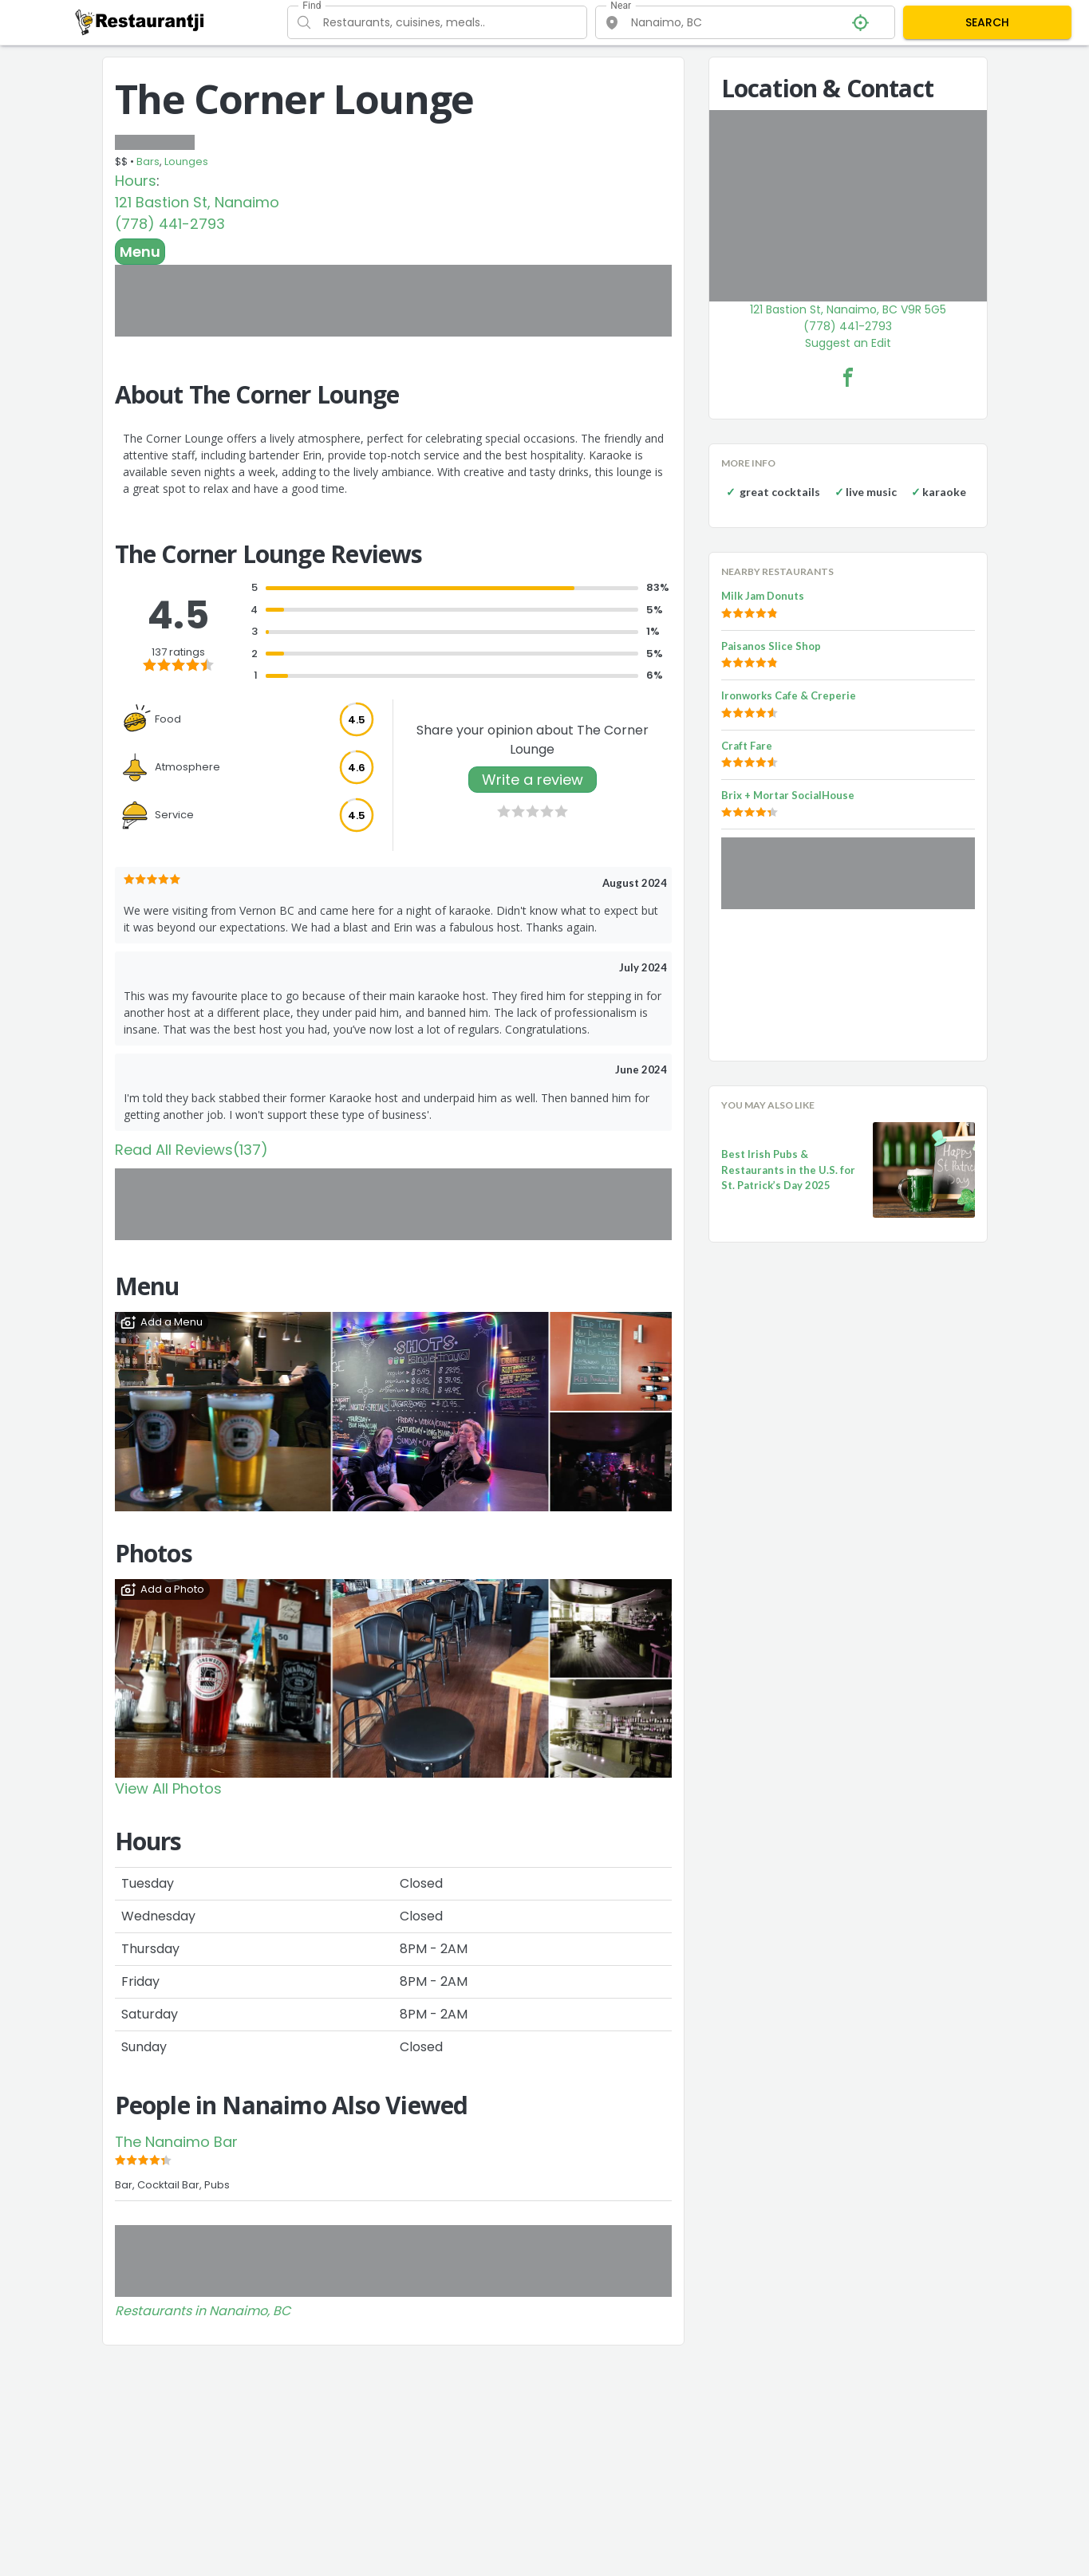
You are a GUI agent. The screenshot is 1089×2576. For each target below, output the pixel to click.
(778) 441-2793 (170, 224)
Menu (140, 252)
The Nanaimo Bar (176, 2142)
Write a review (532, 780)
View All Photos (168, 1788)
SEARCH (987, 22)
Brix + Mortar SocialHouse (787, 795)
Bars (148, 161)
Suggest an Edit (848, 343)
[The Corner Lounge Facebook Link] (848, 377)
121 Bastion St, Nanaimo (197, 202)
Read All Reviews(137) (191, 1150)
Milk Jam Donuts (762, 595)
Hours (135, 181)
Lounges (186, 161)
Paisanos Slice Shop (771, 646)
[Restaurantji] (140, 22)
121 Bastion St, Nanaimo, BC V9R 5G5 (848, 309)
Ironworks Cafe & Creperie (788, 695)
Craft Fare (746, 745)
